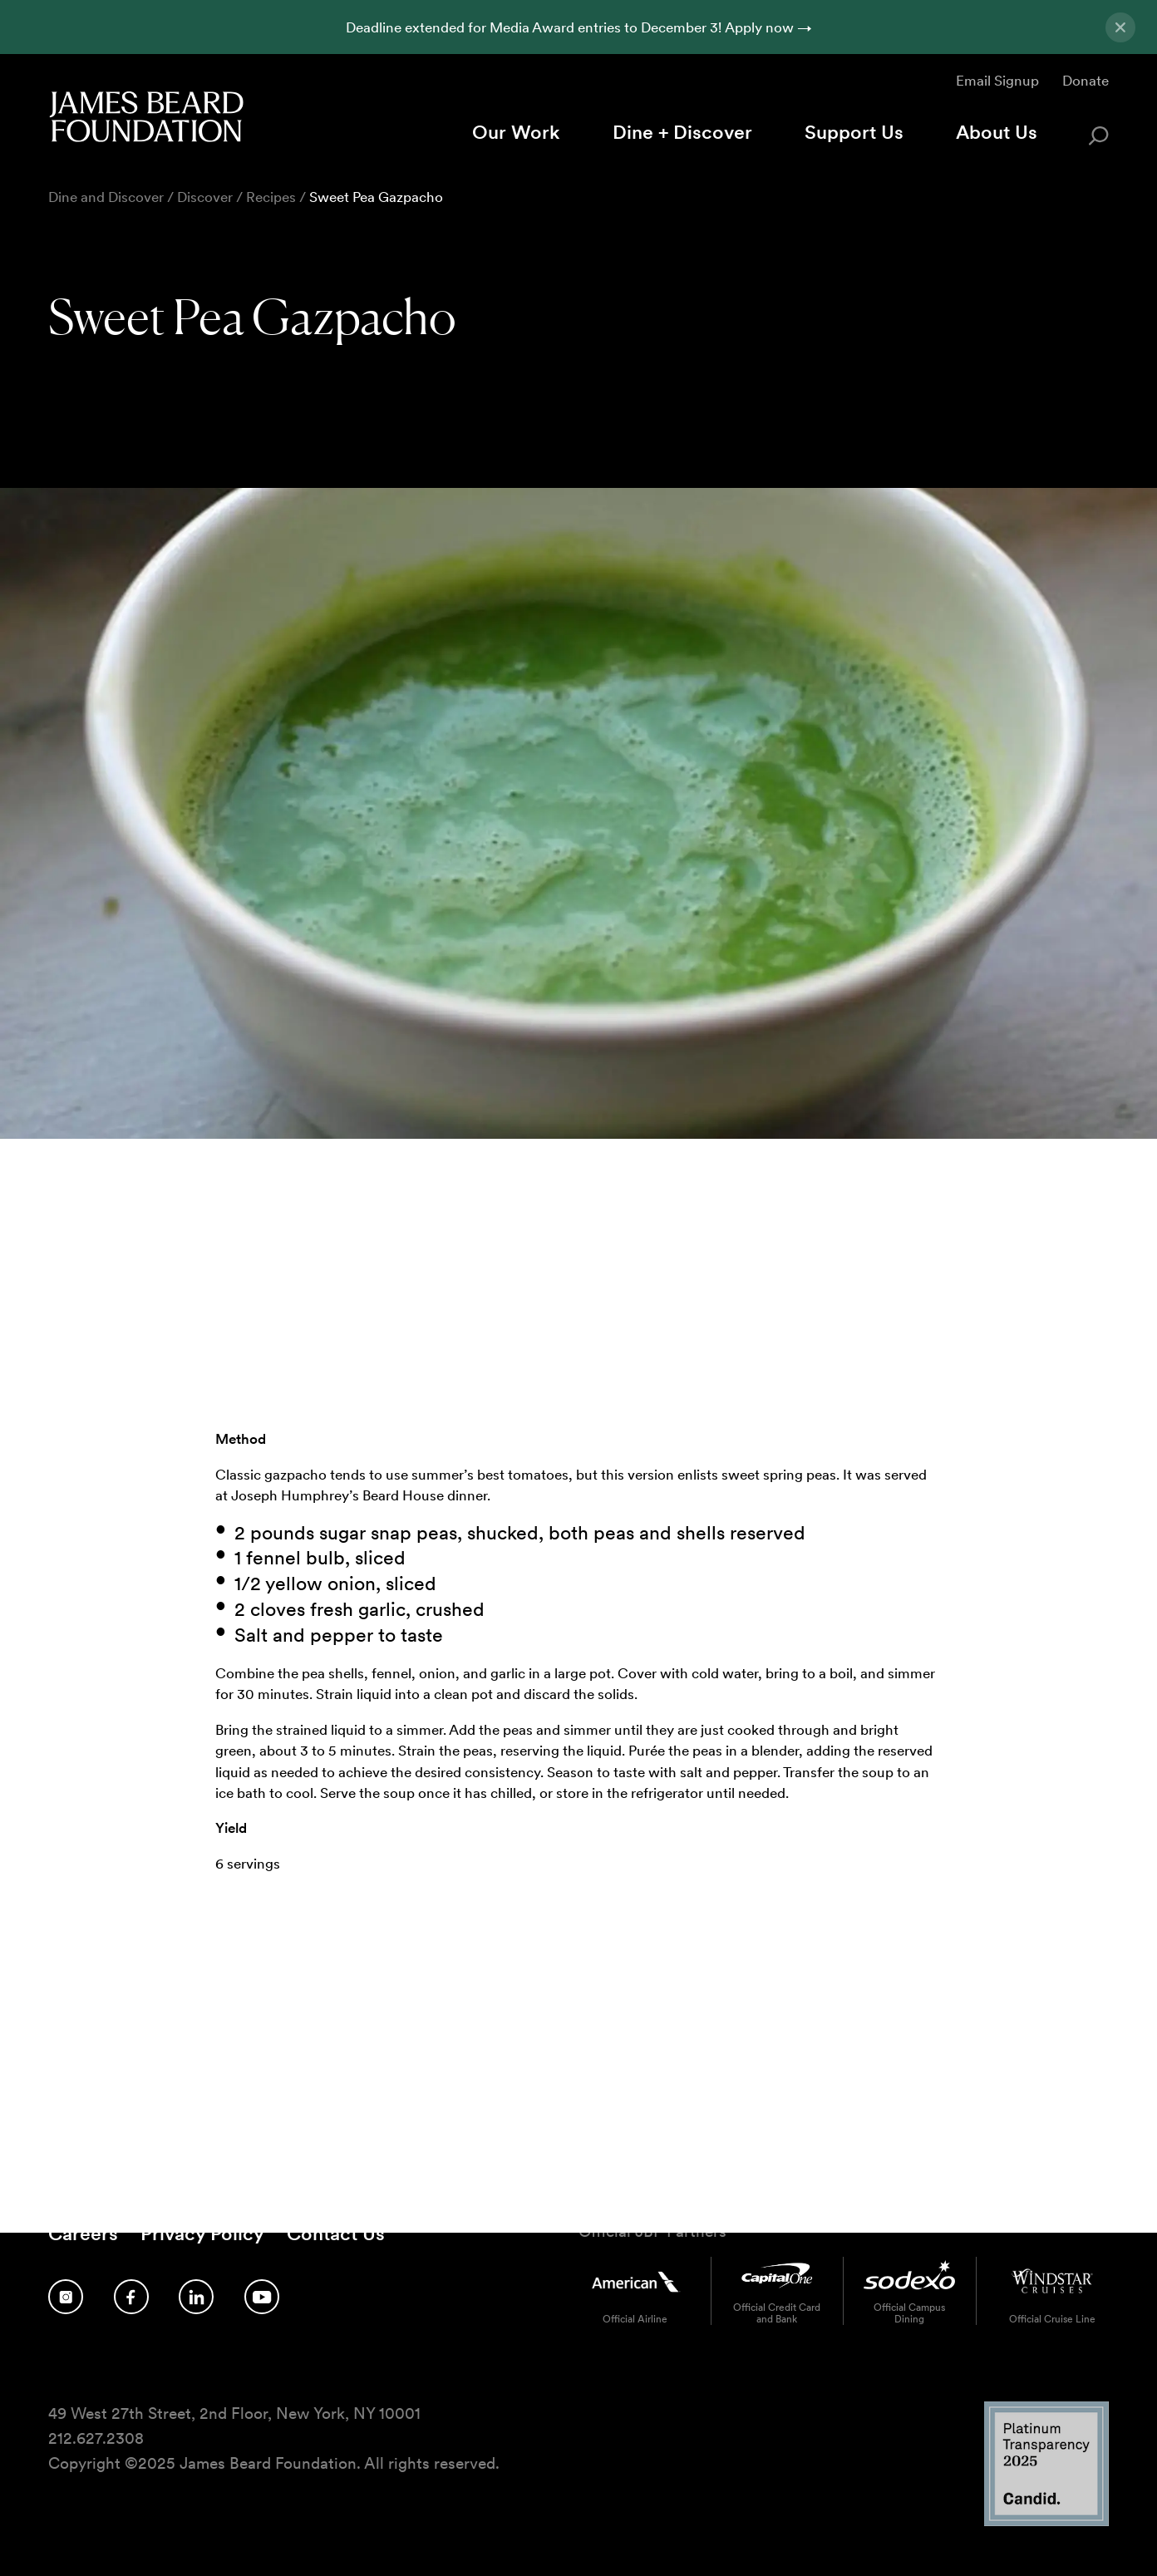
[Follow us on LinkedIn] (196, 2296)
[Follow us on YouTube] (262, 2296)
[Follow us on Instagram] (65, 2296)
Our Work (516, 132)
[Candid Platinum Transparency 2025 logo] (1046, 2521)
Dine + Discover (682, 132)
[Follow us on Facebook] (131, 2296)
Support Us (854, 132)
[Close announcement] (1120, 27)
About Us (996, 132)
